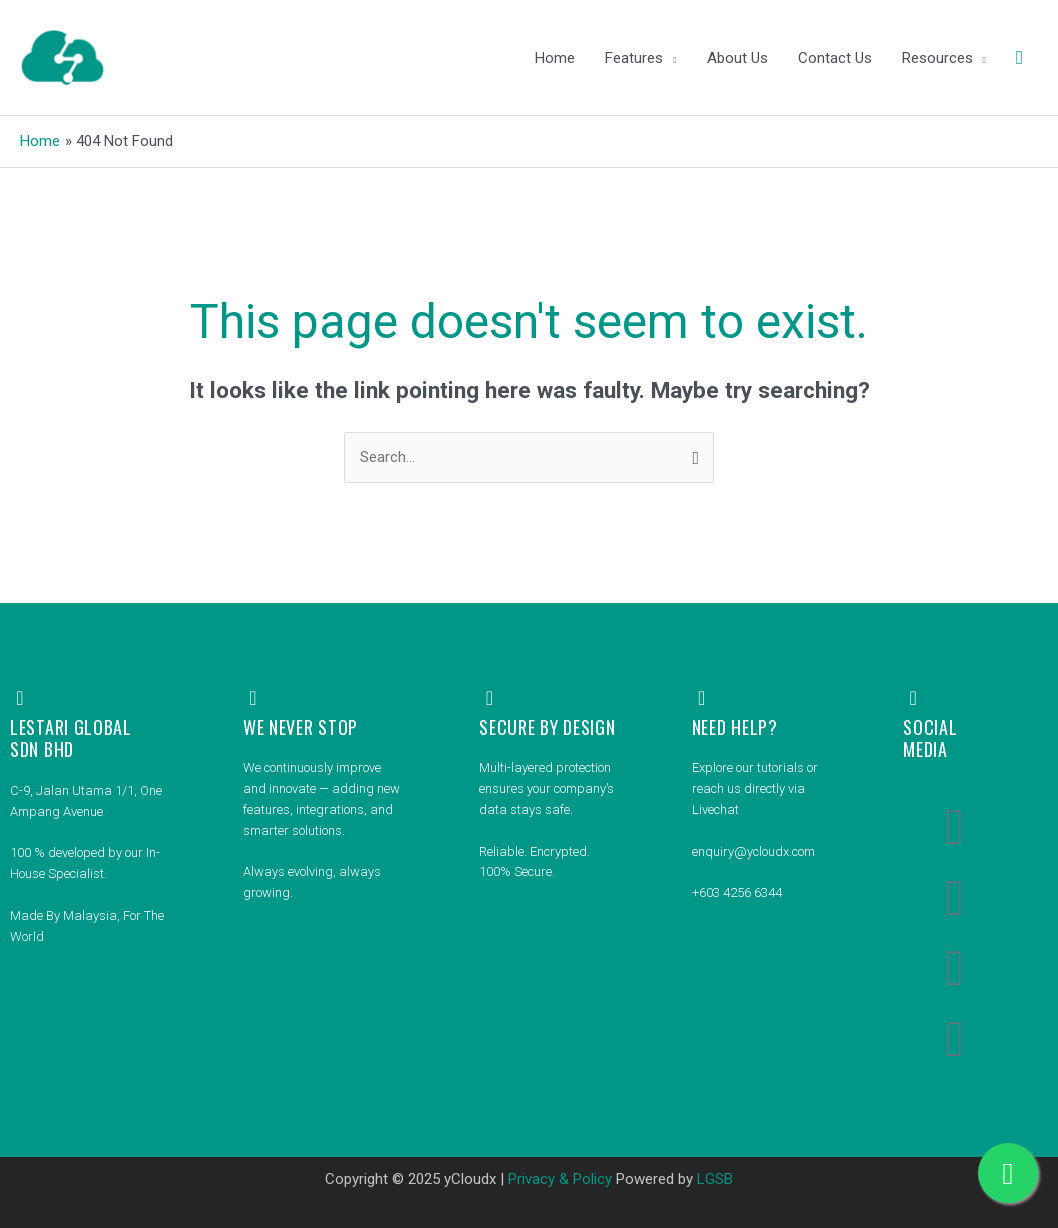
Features (634, 58)
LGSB (715, 1179)
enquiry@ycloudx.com (753, 851)
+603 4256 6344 (737, 892)
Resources (937, 58)
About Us (737, 58)
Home (555, 58)
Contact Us (835, 58)
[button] (1019, 58)
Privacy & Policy (560, 1179)
